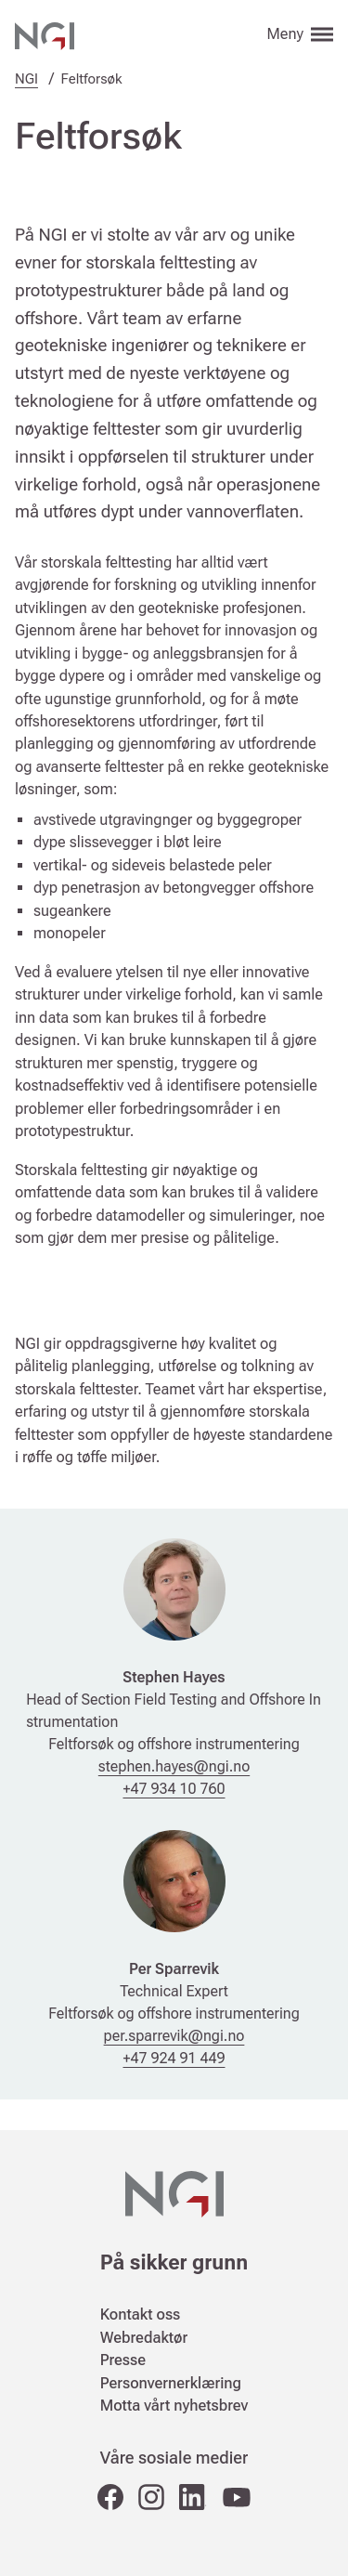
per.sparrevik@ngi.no (174, 2036)
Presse (123, 2360)
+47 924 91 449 (173, 2058)
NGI (26, 79)
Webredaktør (143, 2338)
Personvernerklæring (170, 2383)
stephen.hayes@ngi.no (174, 1766)
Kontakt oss (140, 2314)
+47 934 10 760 (173, 1789)
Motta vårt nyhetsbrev (174, 2405)
